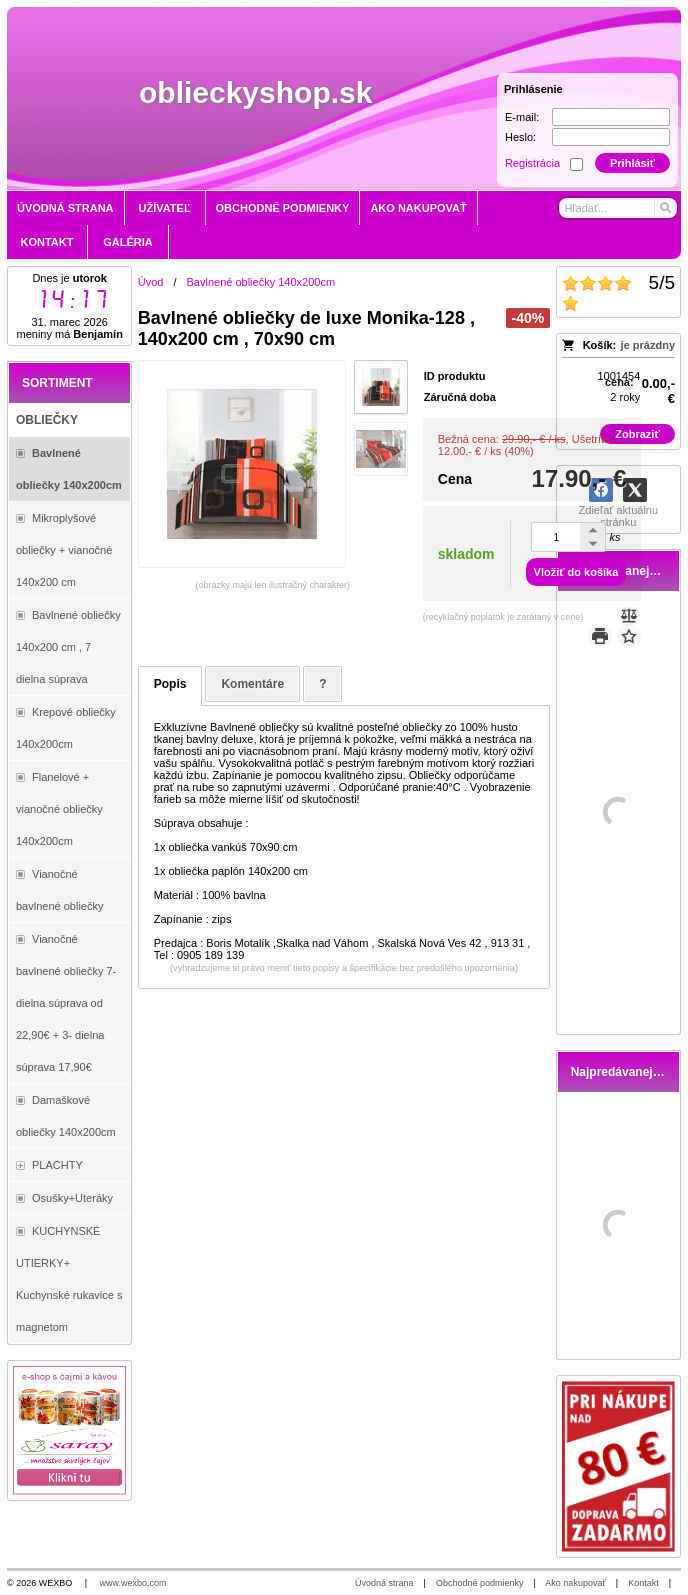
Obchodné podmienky (480, 1583)
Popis (170, 684)
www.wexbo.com (133, 1583)
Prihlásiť (632, 163)
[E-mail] (611, 117)
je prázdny (648, 345)
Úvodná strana (384, 1583)
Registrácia (532, 163)
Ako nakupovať (575, 1583)
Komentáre (252, 684)
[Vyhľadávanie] (618, 208)
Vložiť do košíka (576, 572)
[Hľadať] (664, 208)
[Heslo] (611, 137)
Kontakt (643, 1583)
